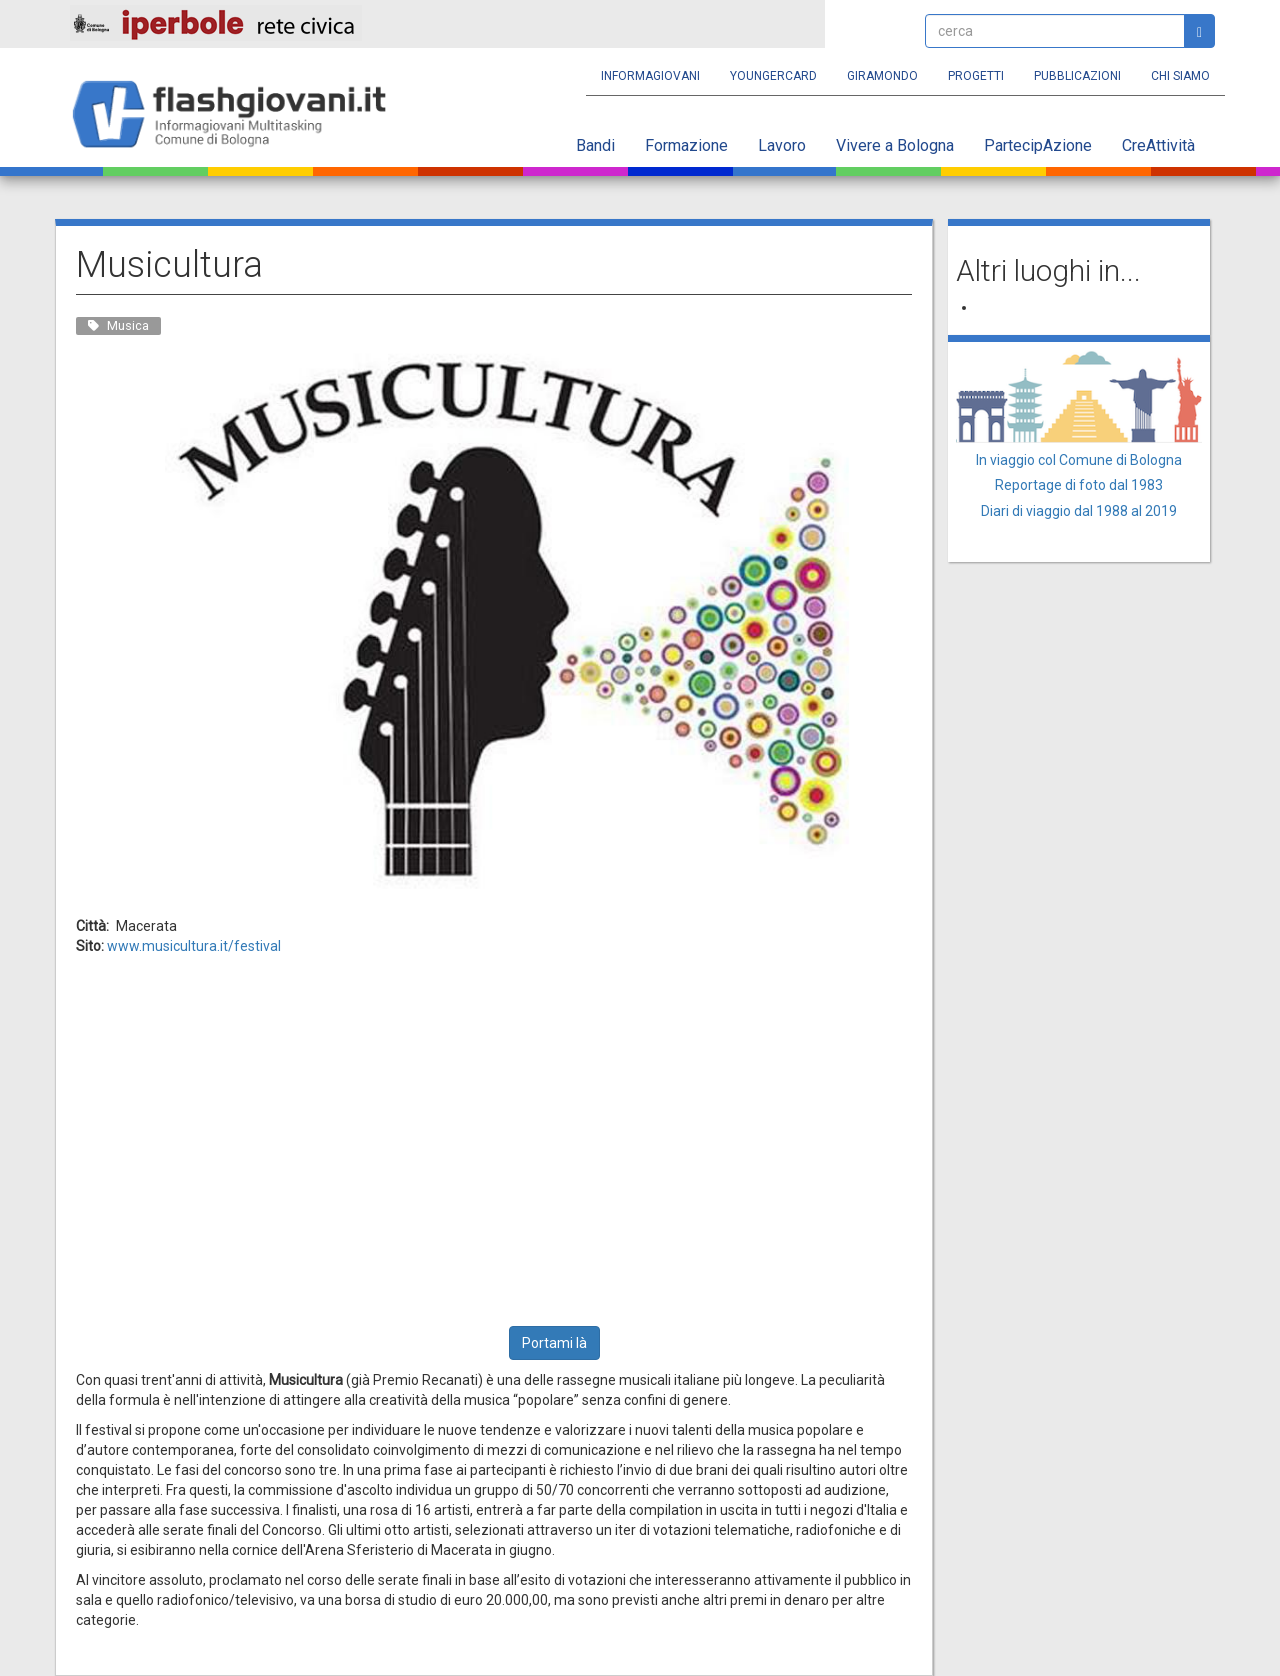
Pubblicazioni (1077, 76)
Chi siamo (1180, 76)
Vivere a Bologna (895, 145)
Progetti (976, 76)
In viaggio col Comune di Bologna (1079, 460)
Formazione (686, 145)
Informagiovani (650, 76)
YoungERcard (773, 76)
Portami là (554, 1343)
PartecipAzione (1038, 145)
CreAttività (1158, 145)
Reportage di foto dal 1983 (1079, 485)
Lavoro (782, 145)
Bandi (595, 145)
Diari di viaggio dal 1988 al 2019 (1079, 511)
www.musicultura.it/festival (194, 946)
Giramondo (882, 76)
